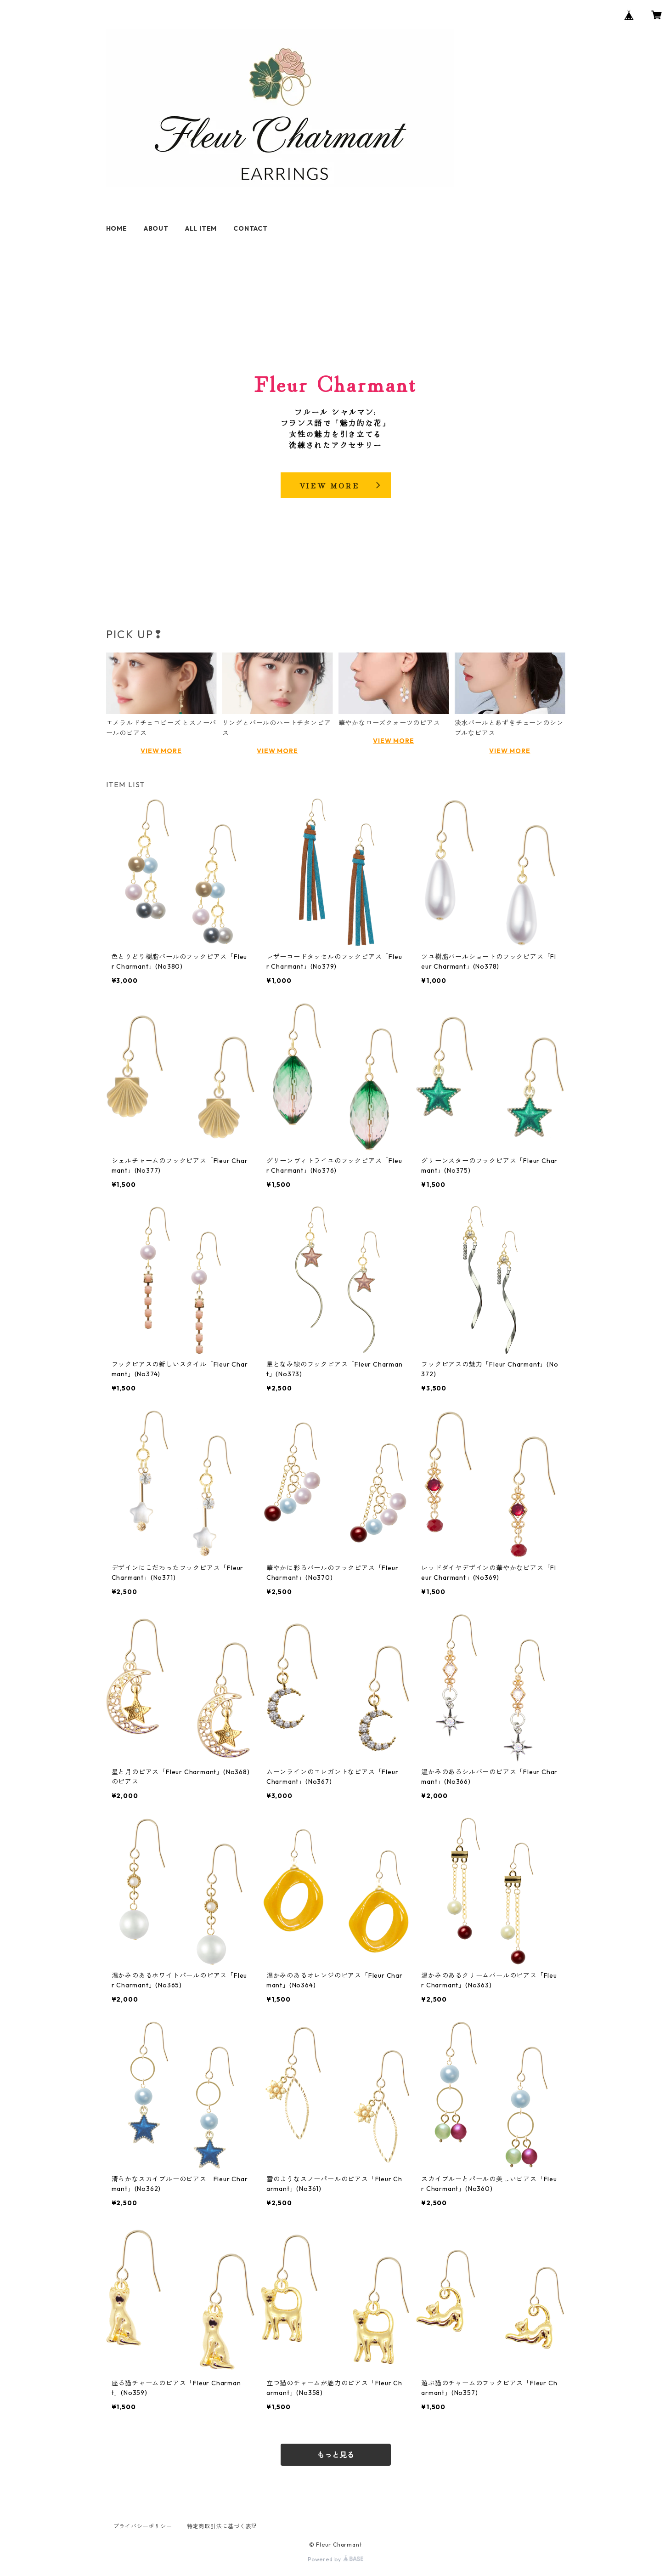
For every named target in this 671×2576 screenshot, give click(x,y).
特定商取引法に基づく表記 (222, 2526)
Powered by (335, 2559)
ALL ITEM (201, 228)
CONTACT (250, 228)
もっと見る (335, 2454)
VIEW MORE (161, 751)
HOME (116, 228)
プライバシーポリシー (142, 2526)
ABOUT (156, 228)
